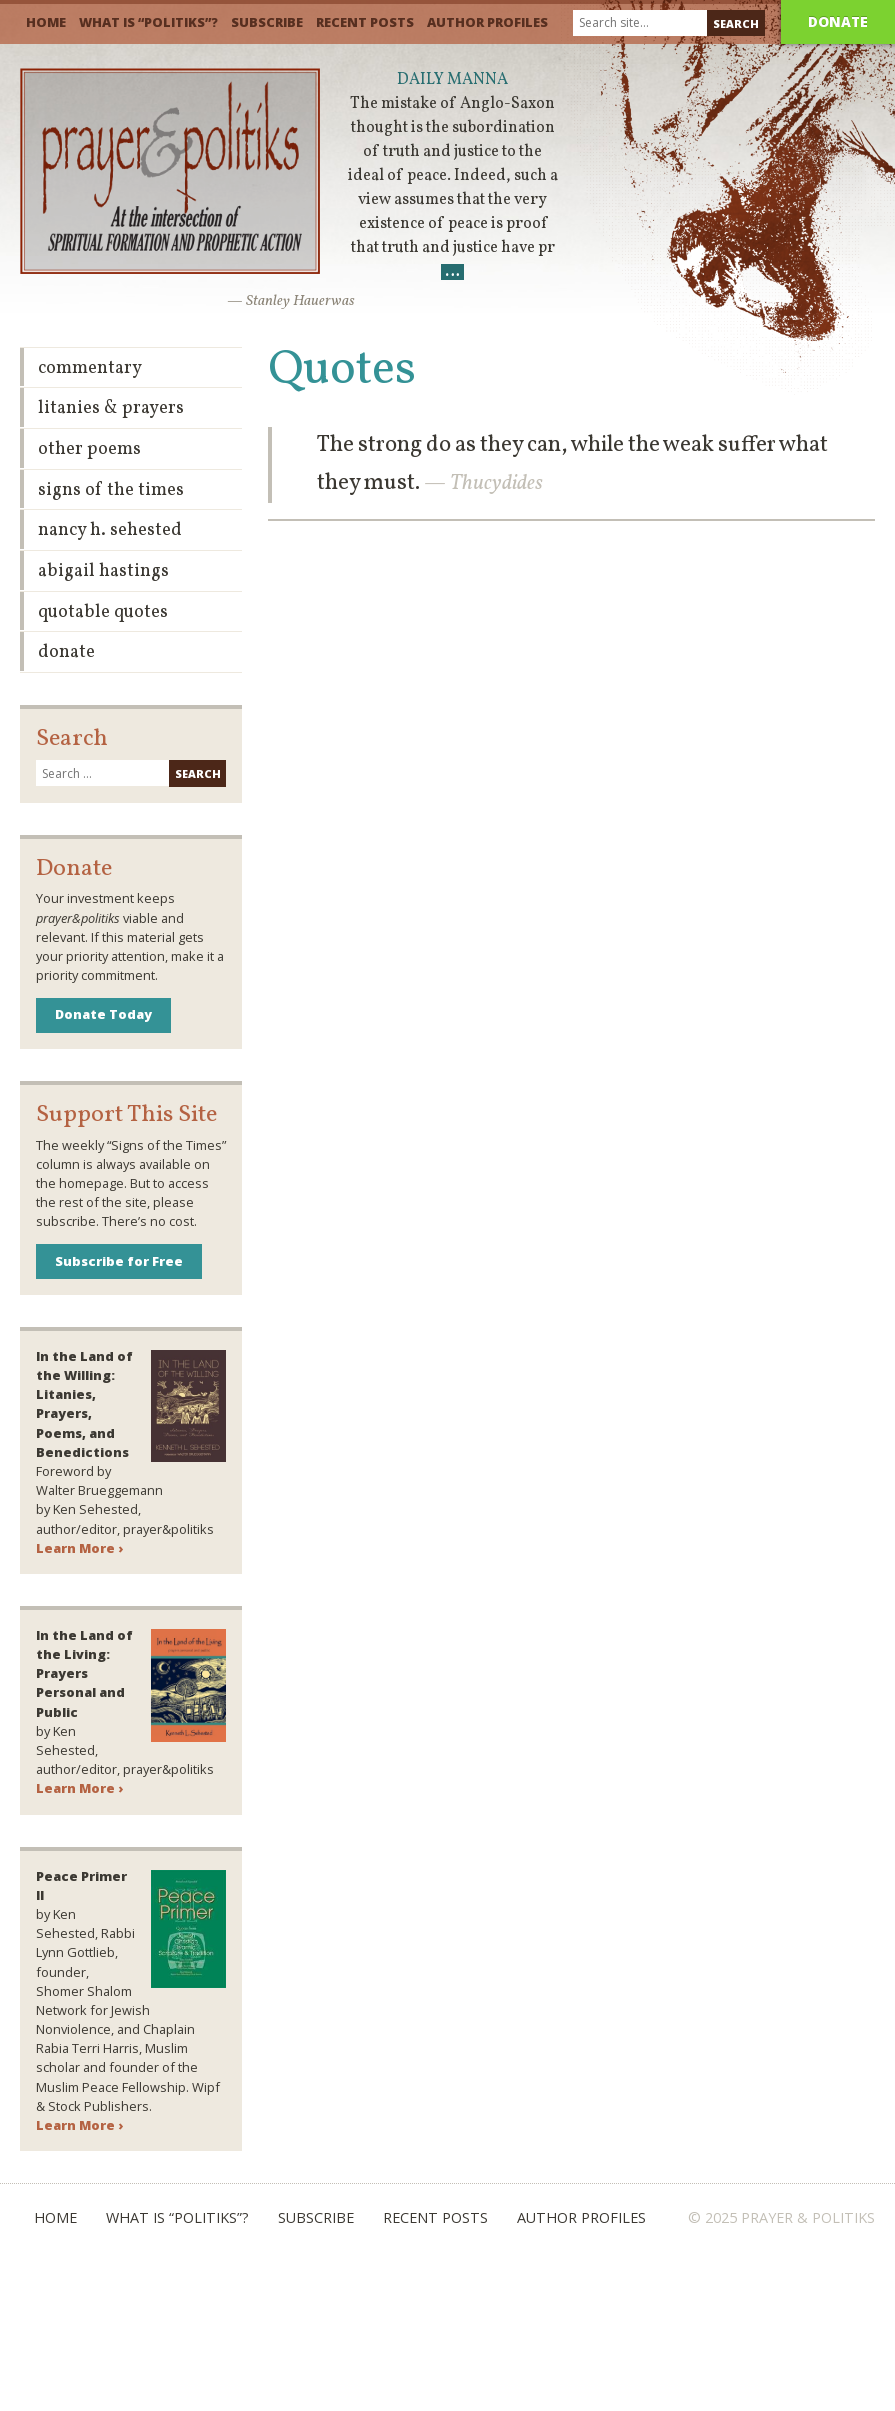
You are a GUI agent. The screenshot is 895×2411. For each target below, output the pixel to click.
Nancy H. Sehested (110, 530)
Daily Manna (452, 80)
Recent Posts (365, 22)
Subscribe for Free (119, 1261)
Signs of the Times (111, 490)
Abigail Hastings (103, 571)
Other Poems (89, 449)
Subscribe (267, 22)
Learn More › (79, 1548)
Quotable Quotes (103, 612)
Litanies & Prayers (111, 408)
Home (46, 22)
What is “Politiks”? (148, 22)
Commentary (90, 368)
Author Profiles (487, 22)
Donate (838, 21)
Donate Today (103, 1014)
